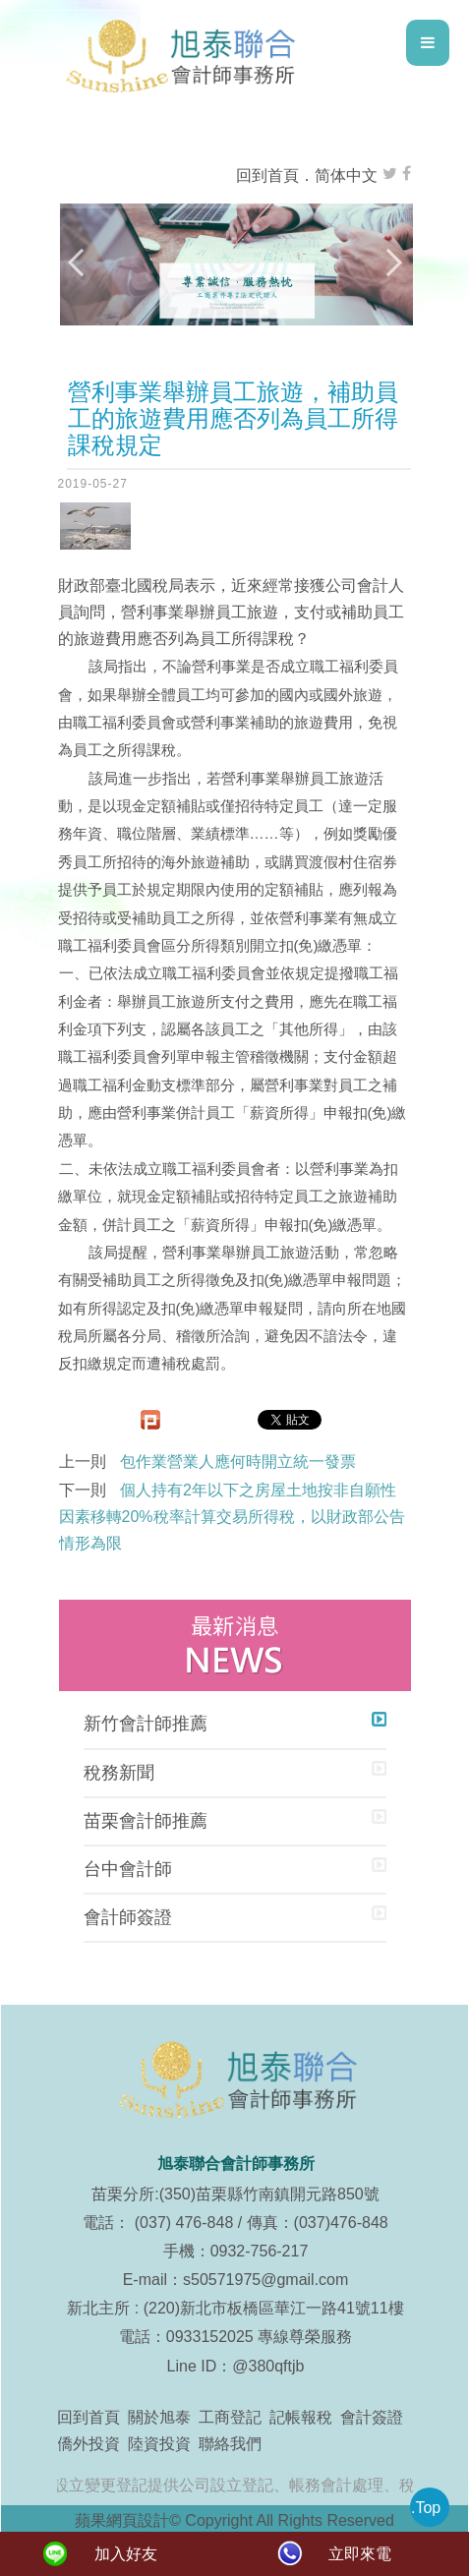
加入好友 (125, 2554)
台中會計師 (128, 1869)
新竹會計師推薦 (145, 1723)
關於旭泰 (159, 2417)
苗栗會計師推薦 (145, 1821)
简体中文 (346, 175)
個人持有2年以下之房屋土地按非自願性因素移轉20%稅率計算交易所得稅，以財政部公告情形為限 (232, 1516)
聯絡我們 (230, 2443)
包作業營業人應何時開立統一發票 (238, 1461)
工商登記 (230, 2417)
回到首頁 (267, 175)
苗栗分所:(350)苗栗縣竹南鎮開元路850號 (235, 2194)
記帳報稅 (300, 2417)
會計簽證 (371, 2417)
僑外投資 (88, 2443)
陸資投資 (159, 2443)
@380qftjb (268, 2366)
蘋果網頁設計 (122, 2520)
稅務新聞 (119, 1773)
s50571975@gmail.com (265, 2279)
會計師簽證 (128, 1917)
